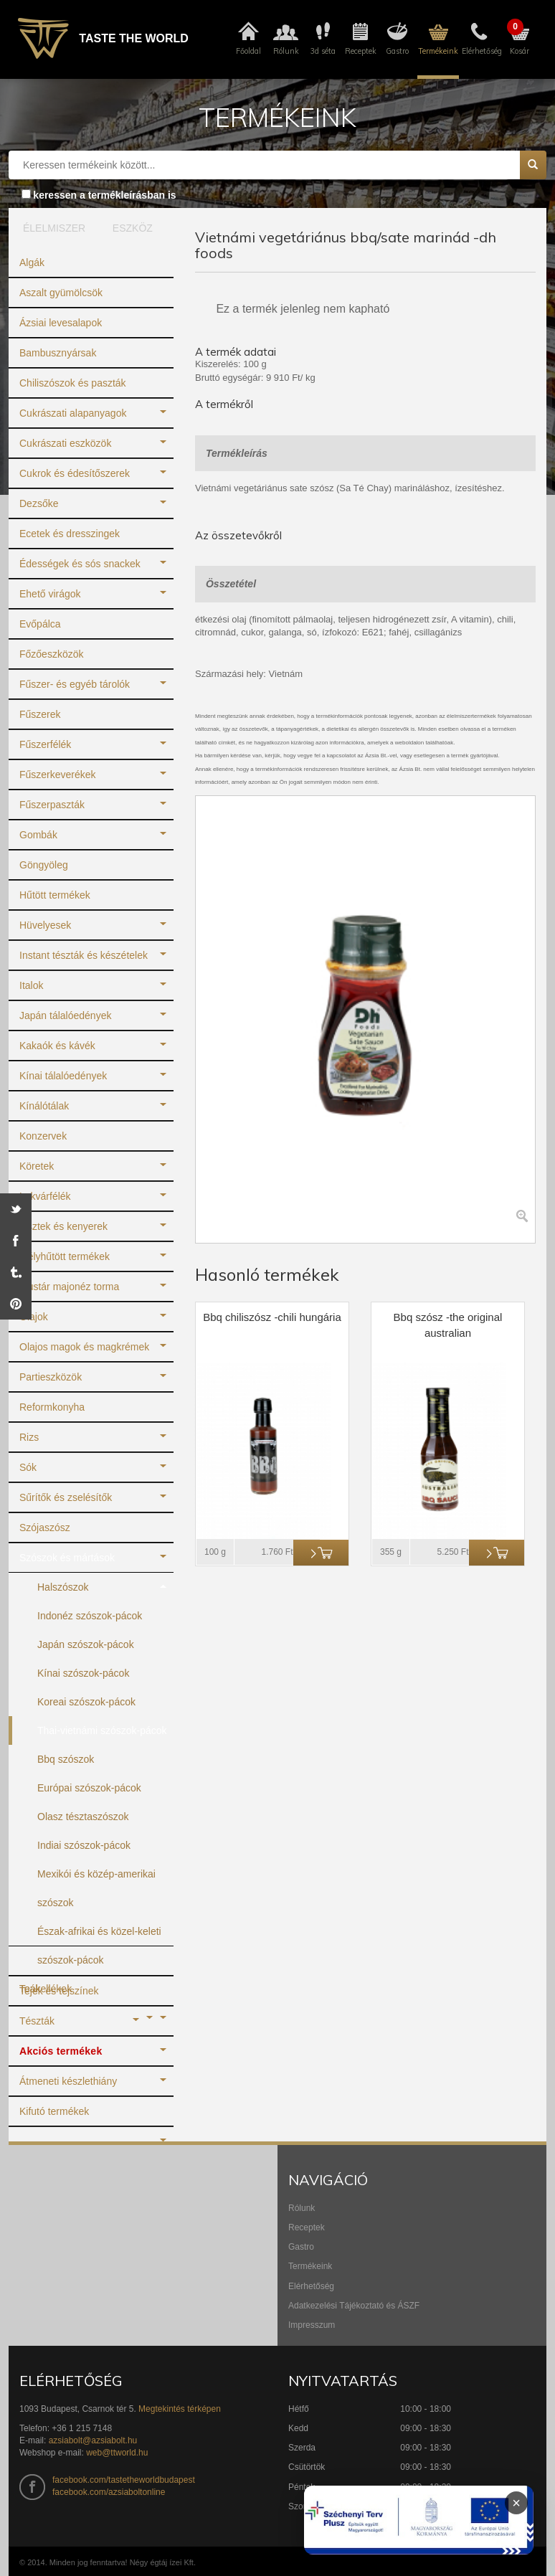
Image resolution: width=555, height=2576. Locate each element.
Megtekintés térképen (179, 2409)
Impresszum (311, 2325)
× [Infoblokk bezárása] (516, 2503)
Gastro (301, 2247)
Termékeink (310, 2266)
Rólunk (301, 2208)
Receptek (306, 2227)
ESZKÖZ (133, 228)
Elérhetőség (311, 2286)
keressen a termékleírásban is (104, 195)
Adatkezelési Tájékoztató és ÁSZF (353, 2306)
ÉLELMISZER (51, 228)
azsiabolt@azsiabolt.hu (93, 2440)
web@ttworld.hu (117, 2453)
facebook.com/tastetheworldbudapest (123, 2480)
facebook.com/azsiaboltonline (108, 2492)
